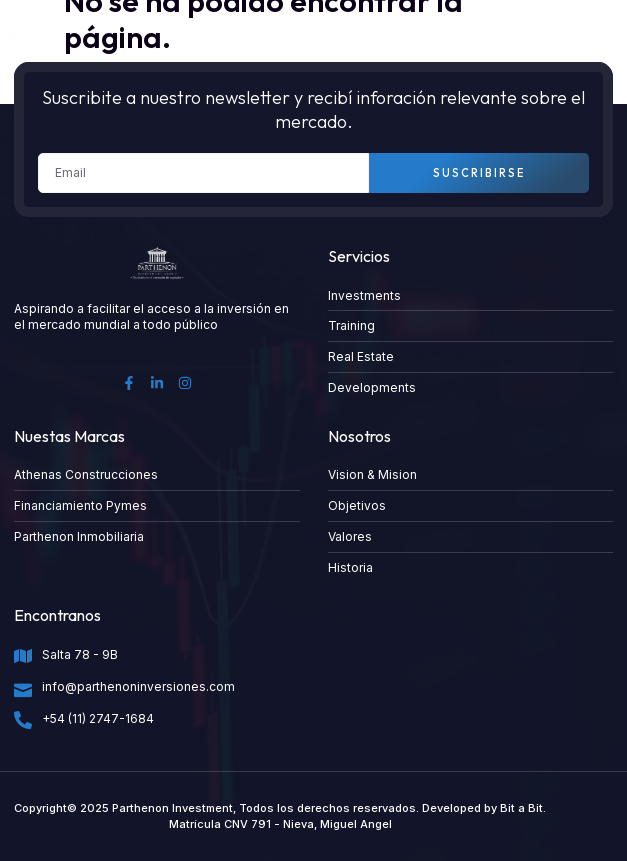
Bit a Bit (521, 808)
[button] (598, 29)
